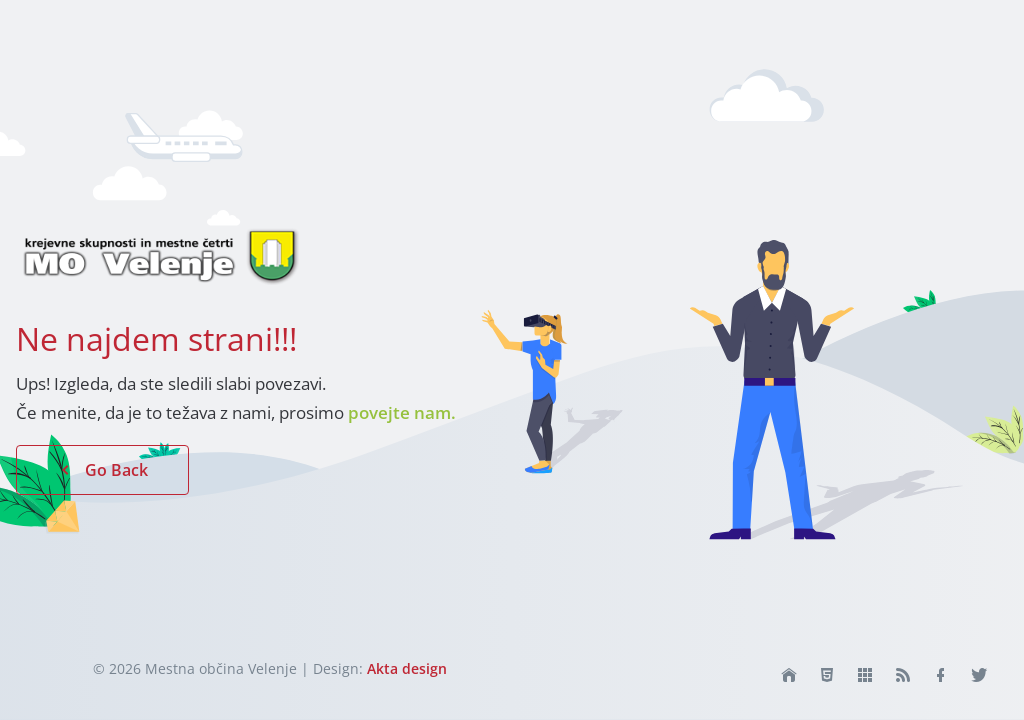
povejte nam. (402, 412)
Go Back (102, 470)
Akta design (407, 668)
